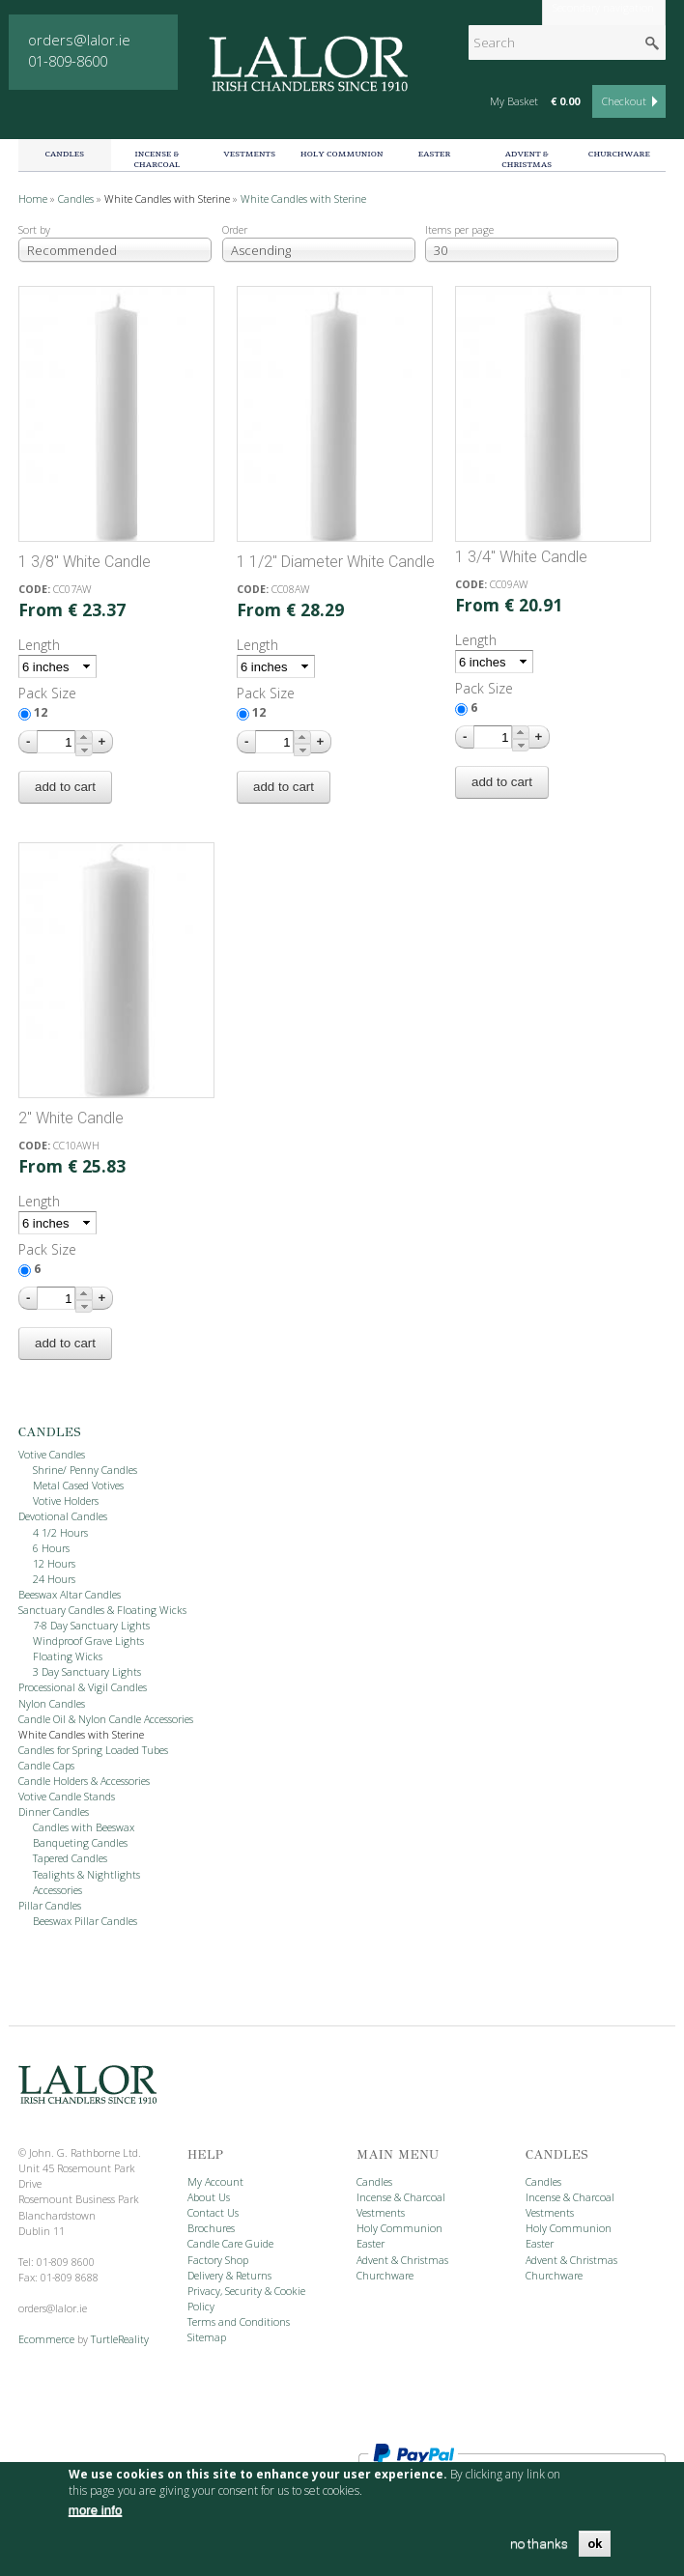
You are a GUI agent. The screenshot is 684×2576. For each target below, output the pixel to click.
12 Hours (54, 1564)
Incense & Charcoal (157, 159)
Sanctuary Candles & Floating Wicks (102, 1610)
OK (594, 2543)
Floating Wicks (67, 1656)
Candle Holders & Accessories (84, 1781)
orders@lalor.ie (79, 39)
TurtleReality (120, 2339)
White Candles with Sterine (167, 199)
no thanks (539, 2543)
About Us (208, 2197)
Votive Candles (51, 1454)
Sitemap (206, 2337)
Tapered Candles (70, 1858)
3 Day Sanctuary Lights (87, 1672)
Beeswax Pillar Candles (85, 1921)
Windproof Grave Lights (88, 1641)
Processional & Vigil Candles (82, 1687)
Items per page (459, 230)
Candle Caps (46, 1765)
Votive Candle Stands (66, 1796)
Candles (64, 154)
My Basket (514, 101)
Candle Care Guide (230, 2243)
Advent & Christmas (526, 159)
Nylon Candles (51, 1704)
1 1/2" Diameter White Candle (336, 561)
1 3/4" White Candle (521, 557)
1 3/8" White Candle (84, 561)
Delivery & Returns (229, 2275)
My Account (215, 2182)
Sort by (34, 230)
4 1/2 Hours (60, 1533)
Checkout (624, 101)
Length (39, 645)
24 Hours (54, 1579)
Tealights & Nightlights (86, 1875)
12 (40, 712)
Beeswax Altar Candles (69, 1594)
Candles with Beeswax (83, 1827)
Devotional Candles (62, 1516)
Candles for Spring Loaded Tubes (93, 1750)
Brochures (211, 2228)
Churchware (619, 154)
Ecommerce (46, 2339)
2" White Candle (71, 1118)
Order (234, 230)
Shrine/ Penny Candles (85, 1470)
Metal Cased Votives (78, 1485)
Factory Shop (217, 2260)
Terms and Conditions (238, 2322)
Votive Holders (66, 1501)
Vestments (249, 154)
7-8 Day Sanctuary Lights (91, 1625)
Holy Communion (342, 154)
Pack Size (47, 693)
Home (32, 199)
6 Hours (51, 1548)
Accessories (57, 1890)
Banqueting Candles (80, 1843)
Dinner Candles (53, 1812)
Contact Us (213, 2213)
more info (96, 2510)
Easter (434, 154)
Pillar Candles (49, 1905)
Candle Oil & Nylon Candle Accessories (105, 1719)
